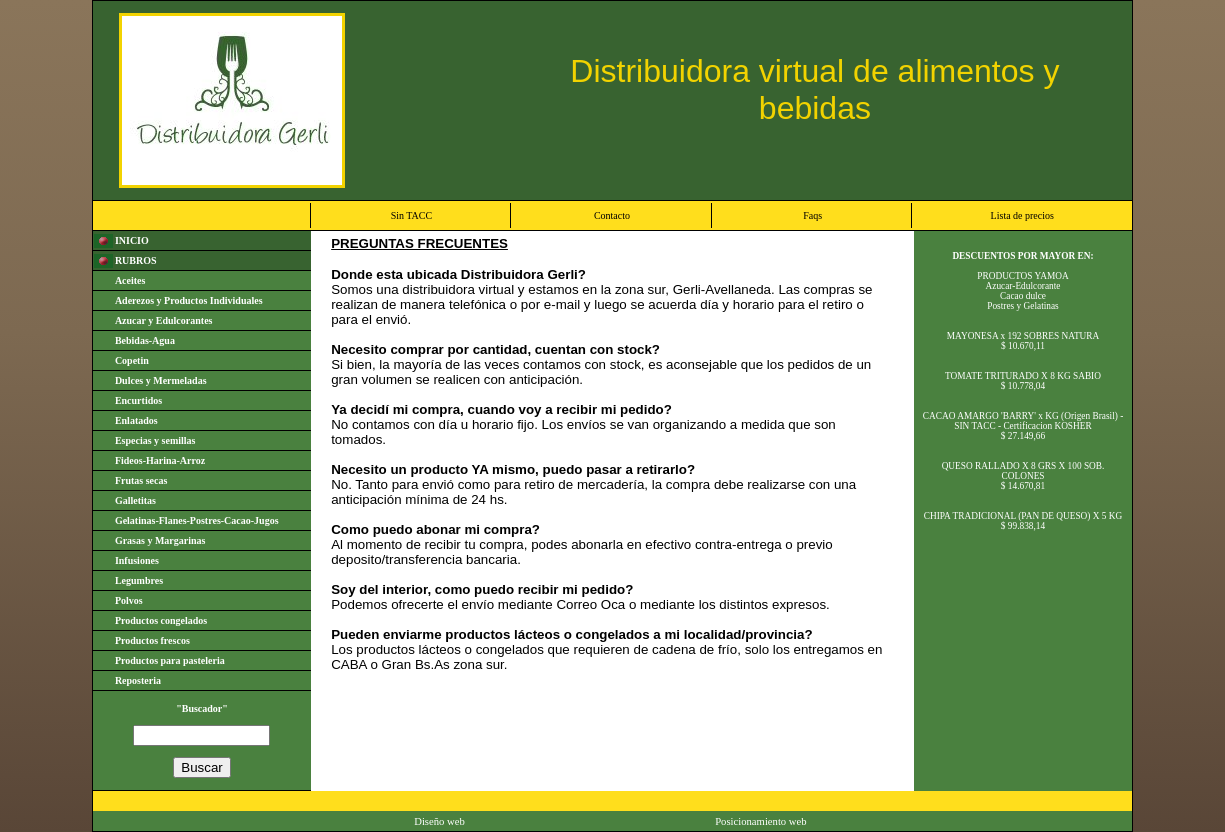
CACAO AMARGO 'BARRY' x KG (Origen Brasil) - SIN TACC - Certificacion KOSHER (1023, 421)
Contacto (612, 215)
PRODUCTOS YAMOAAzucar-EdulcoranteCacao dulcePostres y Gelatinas (1023, 291)
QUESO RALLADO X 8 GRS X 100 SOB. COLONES (1023, 471)
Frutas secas (141, 480)
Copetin (132, 360)
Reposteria (138, 680)
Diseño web (439, 821)
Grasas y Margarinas (160, 540)
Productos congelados (161, 620)
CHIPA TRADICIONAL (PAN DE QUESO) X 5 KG (1023, 516)
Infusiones (137, 560)
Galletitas (135, 500)
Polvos (129, 600)
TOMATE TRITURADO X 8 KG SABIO (1023, 376)
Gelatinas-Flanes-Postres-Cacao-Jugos (197, 520)
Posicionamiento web (760, 821)
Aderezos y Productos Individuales (189, 300)
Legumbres (139, 580)
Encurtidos (138, 400)
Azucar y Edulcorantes (164, 320)
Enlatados (136, 420)
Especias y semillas (155, 440)
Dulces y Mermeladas (161, 380)
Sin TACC (412, 215)
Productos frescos (152, 640)
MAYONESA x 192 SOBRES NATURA (1023, 336)
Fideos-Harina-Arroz (160, 460)
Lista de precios (1022, 215)
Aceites (130, 280)
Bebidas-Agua (145, 340)
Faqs (812, 215)
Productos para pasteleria (170, 660)
